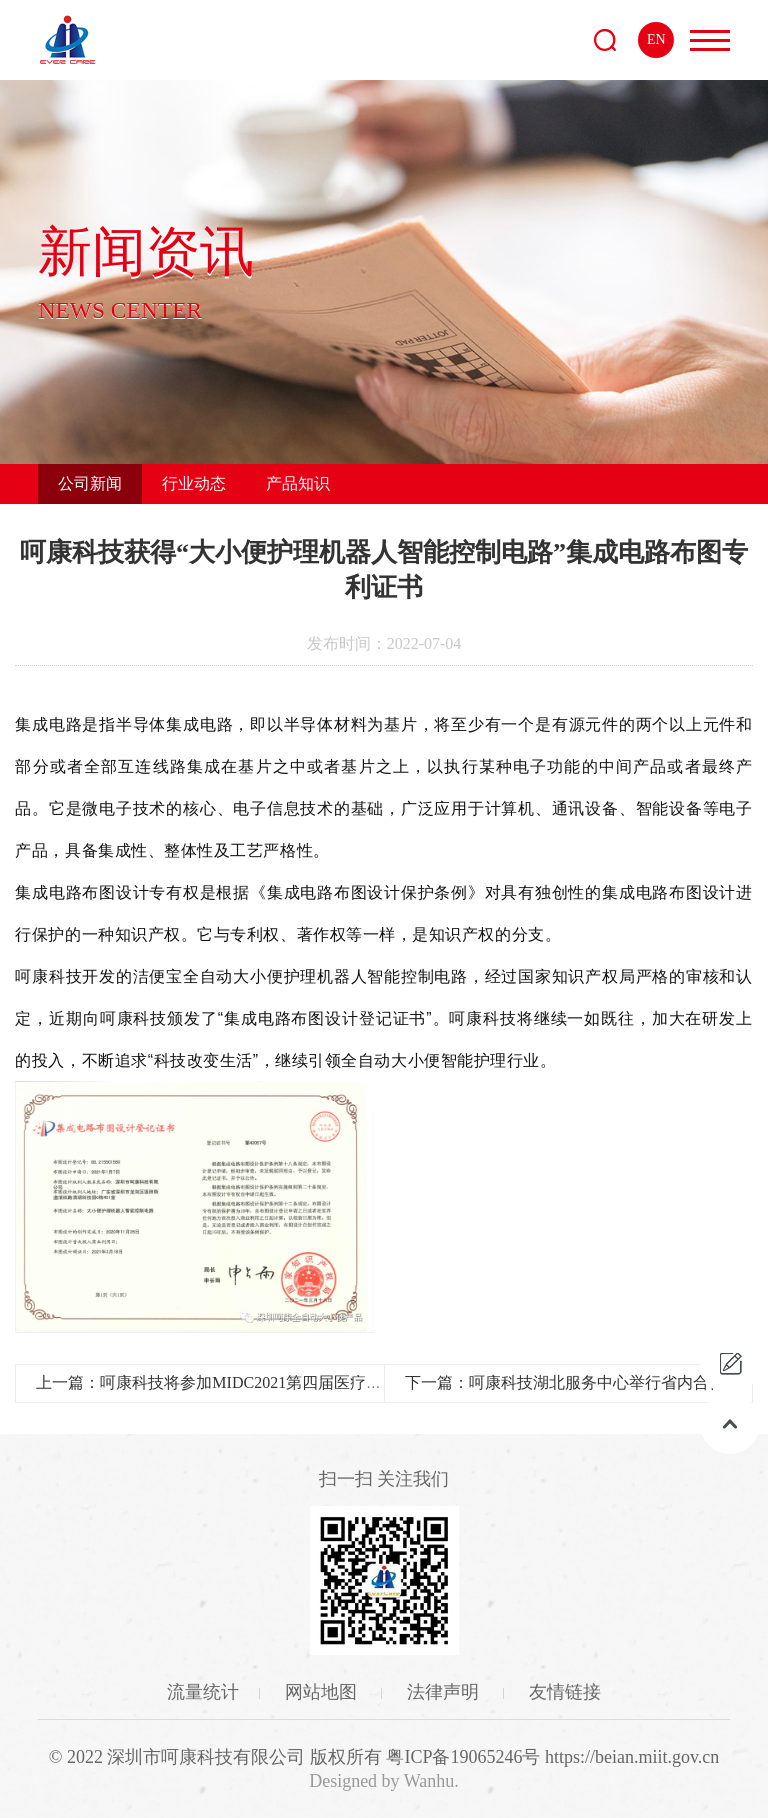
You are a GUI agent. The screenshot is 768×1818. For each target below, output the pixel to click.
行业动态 (194, 483)
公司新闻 (90, 483)
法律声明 (445, 1692)
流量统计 (203, 1692)
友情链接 (565, 1692)
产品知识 (298, 483)
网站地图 (323, 1692)
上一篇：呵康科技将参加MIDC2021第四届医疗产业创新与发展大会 (273, 1382)
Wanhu (429, 1781)
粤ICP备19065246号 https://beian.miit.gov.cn (552, 1757)
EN (656, 39)
